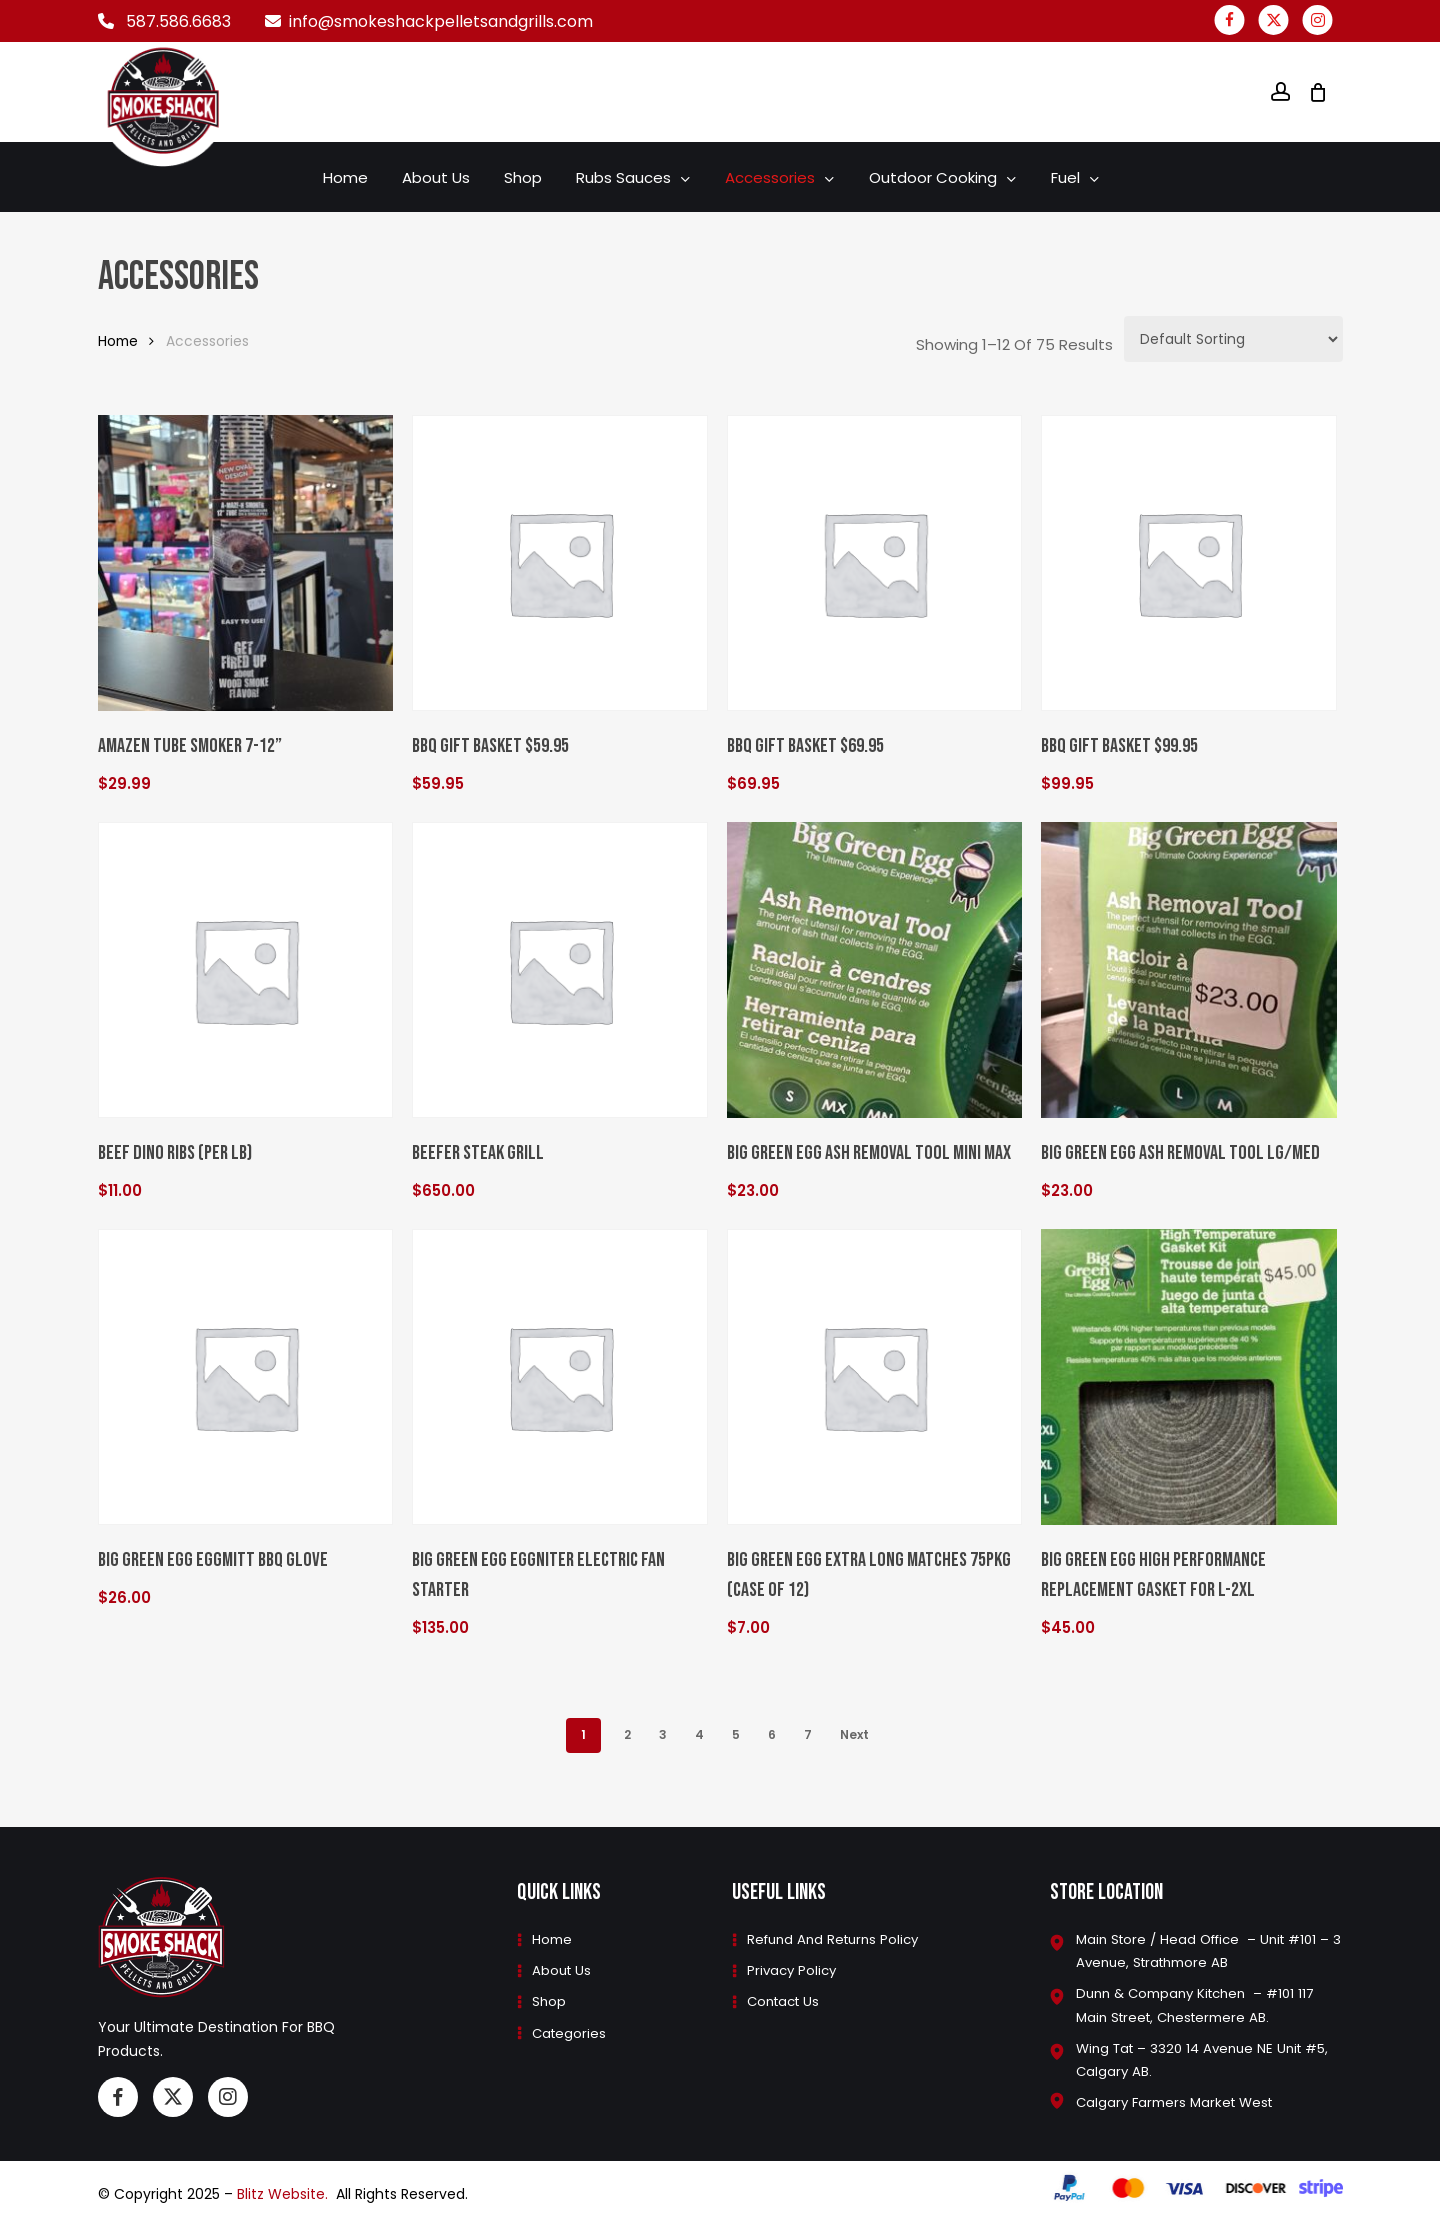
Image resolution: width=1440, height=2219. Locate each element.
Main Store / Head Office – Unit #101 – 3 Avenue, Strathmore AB (1204, 1947)
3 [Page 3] (663, 1734)
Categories (568, 2031)
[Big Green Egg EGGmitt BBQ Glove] (246, 1377)
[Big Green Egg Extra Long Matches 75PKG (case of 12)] (875, 1377)
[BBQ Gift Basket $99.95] (1189, 563)
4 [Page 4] (699, 1734)
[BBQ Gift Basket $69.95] (875, 563)
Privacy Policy (794, 1967)
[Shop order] (1233, 339)
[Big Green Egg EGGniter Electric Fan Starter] (560, 1377)
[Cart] (1318, 92)
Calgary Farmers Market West (1179, 2103)
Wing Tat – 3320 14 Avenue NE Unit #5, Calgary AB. (1195, 2059)
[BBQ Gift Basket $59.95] (560, 563)
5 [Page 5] (736, 1734)
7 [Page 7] (808, 1734)
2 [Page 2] (627, 1734)
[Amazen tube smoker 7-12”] (246, 563)
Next (854, 1734)
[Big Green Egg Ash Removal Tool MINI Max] (875, 970)
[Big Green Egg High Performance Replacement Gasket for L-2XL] (1189, 1377)
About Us (561, 1967)
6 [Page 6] (772, 1734)
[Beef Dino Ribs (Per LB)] (246, 970)
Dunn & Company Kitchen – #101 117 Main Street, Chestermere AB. (1203, 2003)
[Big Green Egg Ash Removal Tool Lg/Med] (1189, 970)
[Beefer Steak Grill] (560, 970)
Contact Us (786, 1999)
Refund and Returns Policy (838, 1935)
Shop (547, 1999)
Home (118, 341)
